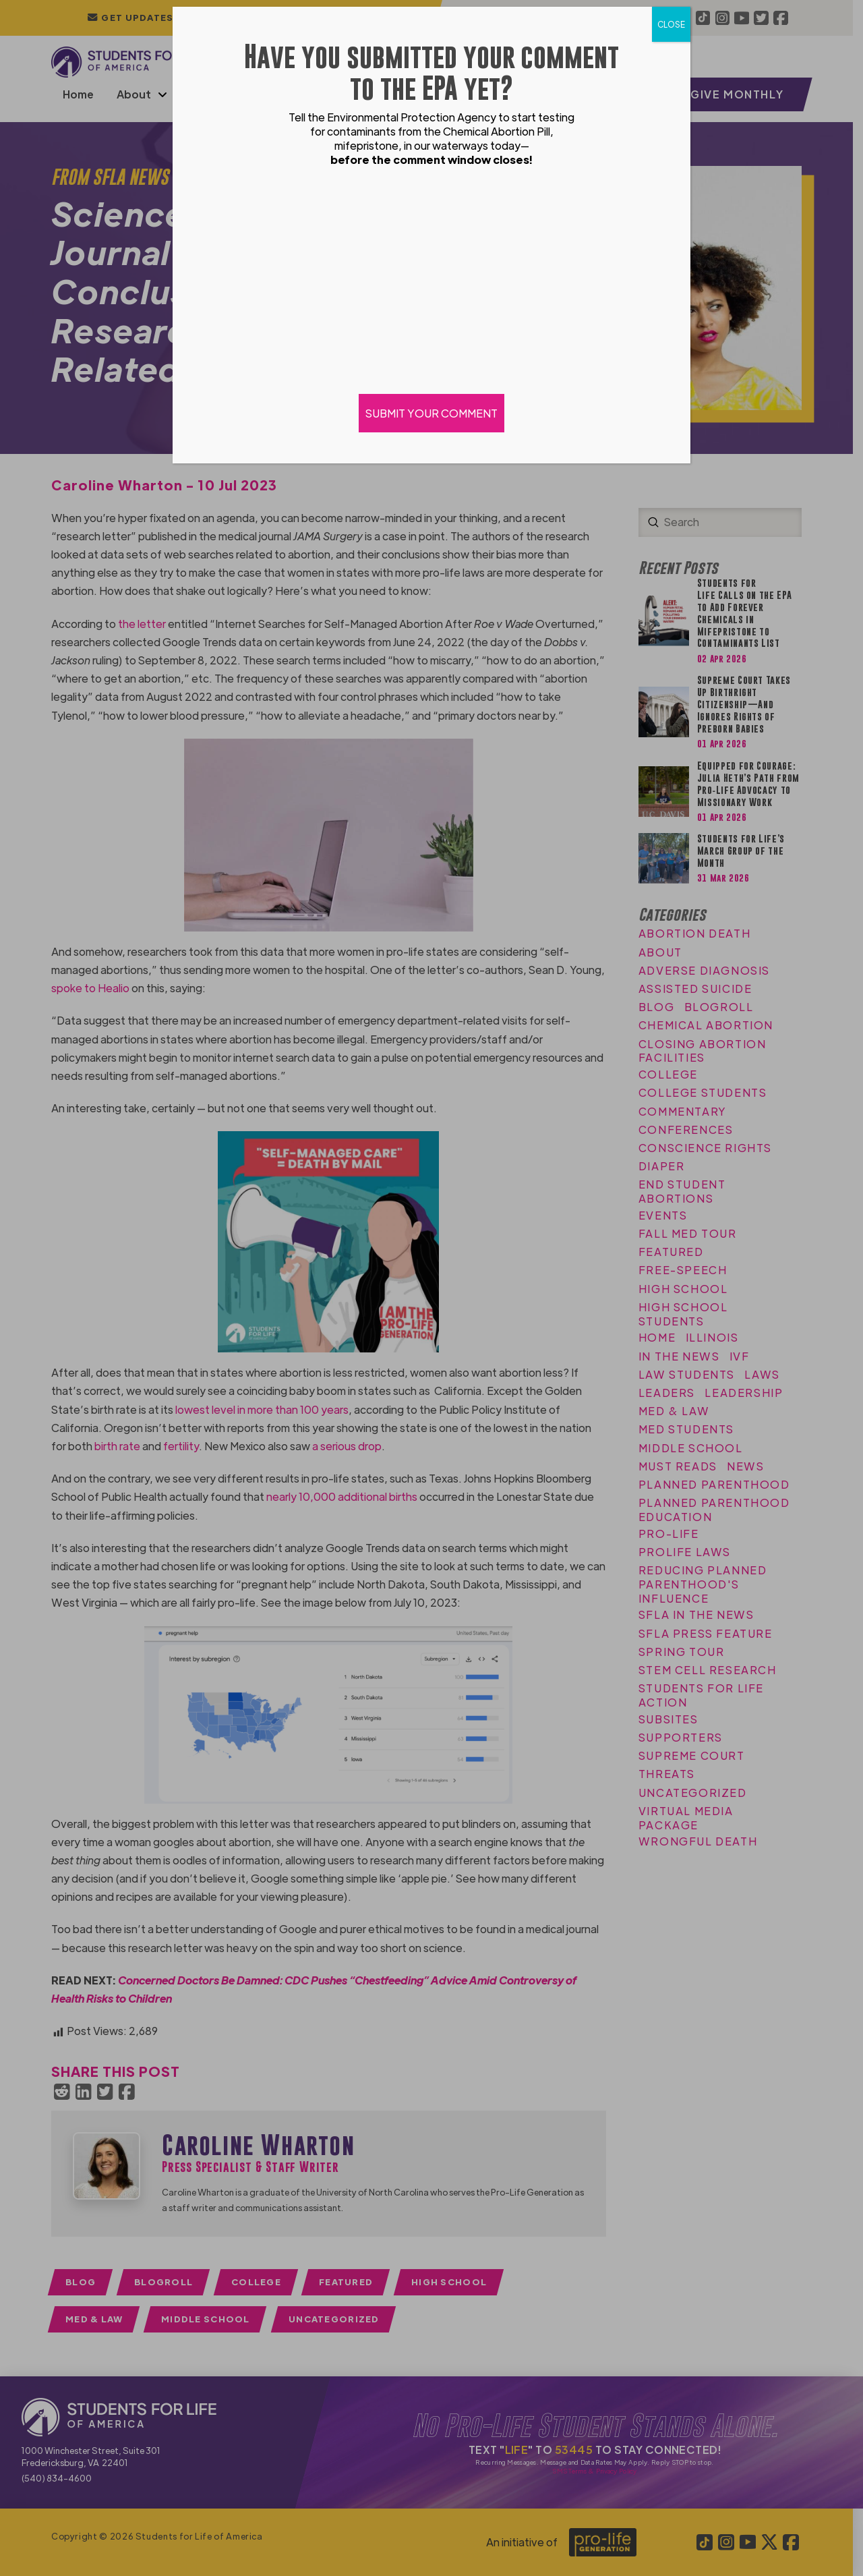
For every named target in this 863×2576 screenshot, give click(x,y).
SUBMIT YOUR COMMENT (431, 413)
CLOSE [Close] (671, 24)
